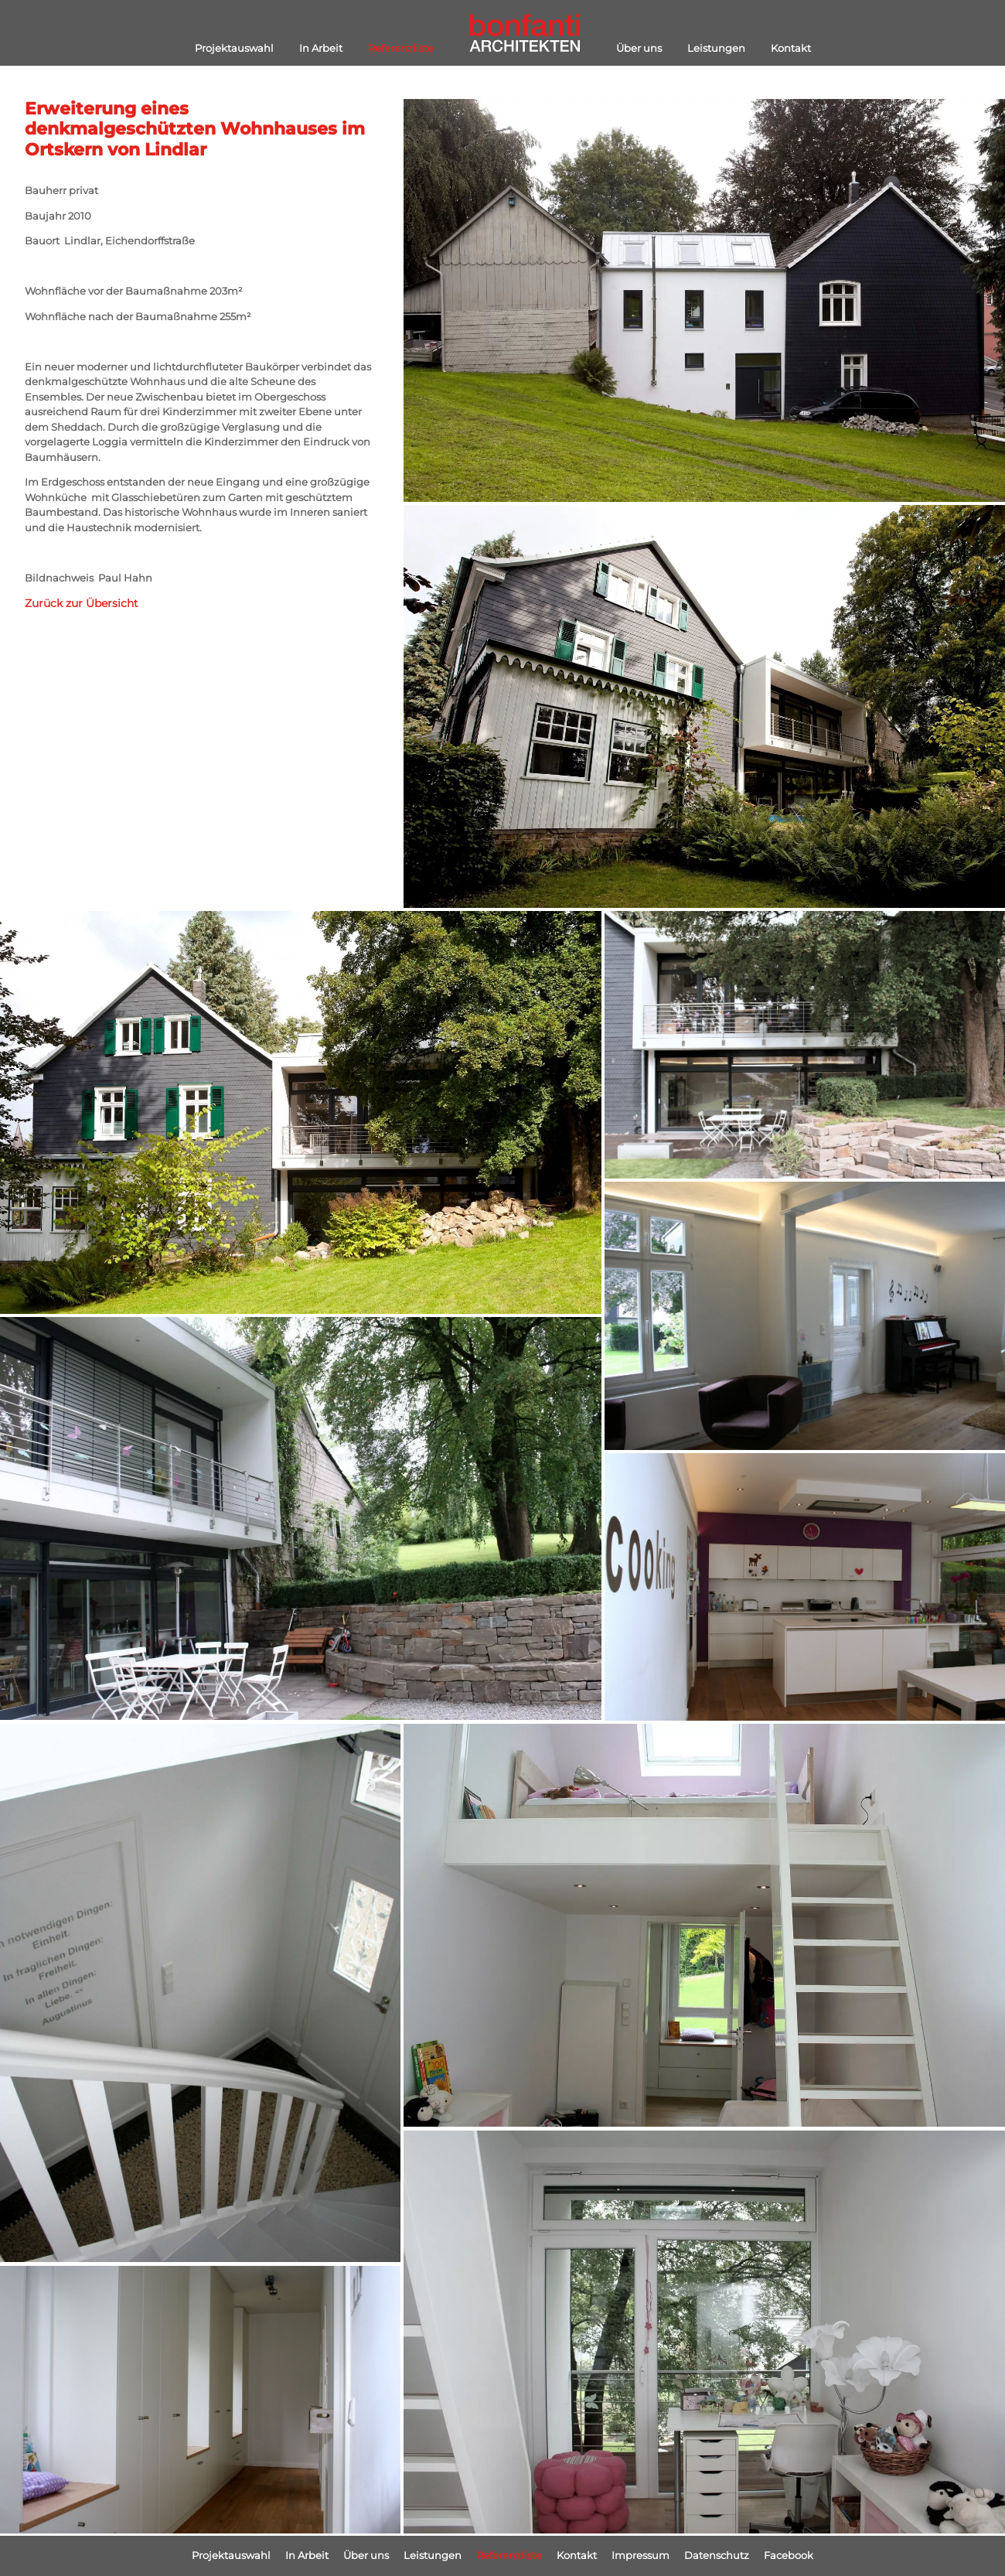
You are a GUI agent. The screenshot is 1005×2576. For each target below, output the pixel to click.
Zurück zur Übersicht (81, 603)
